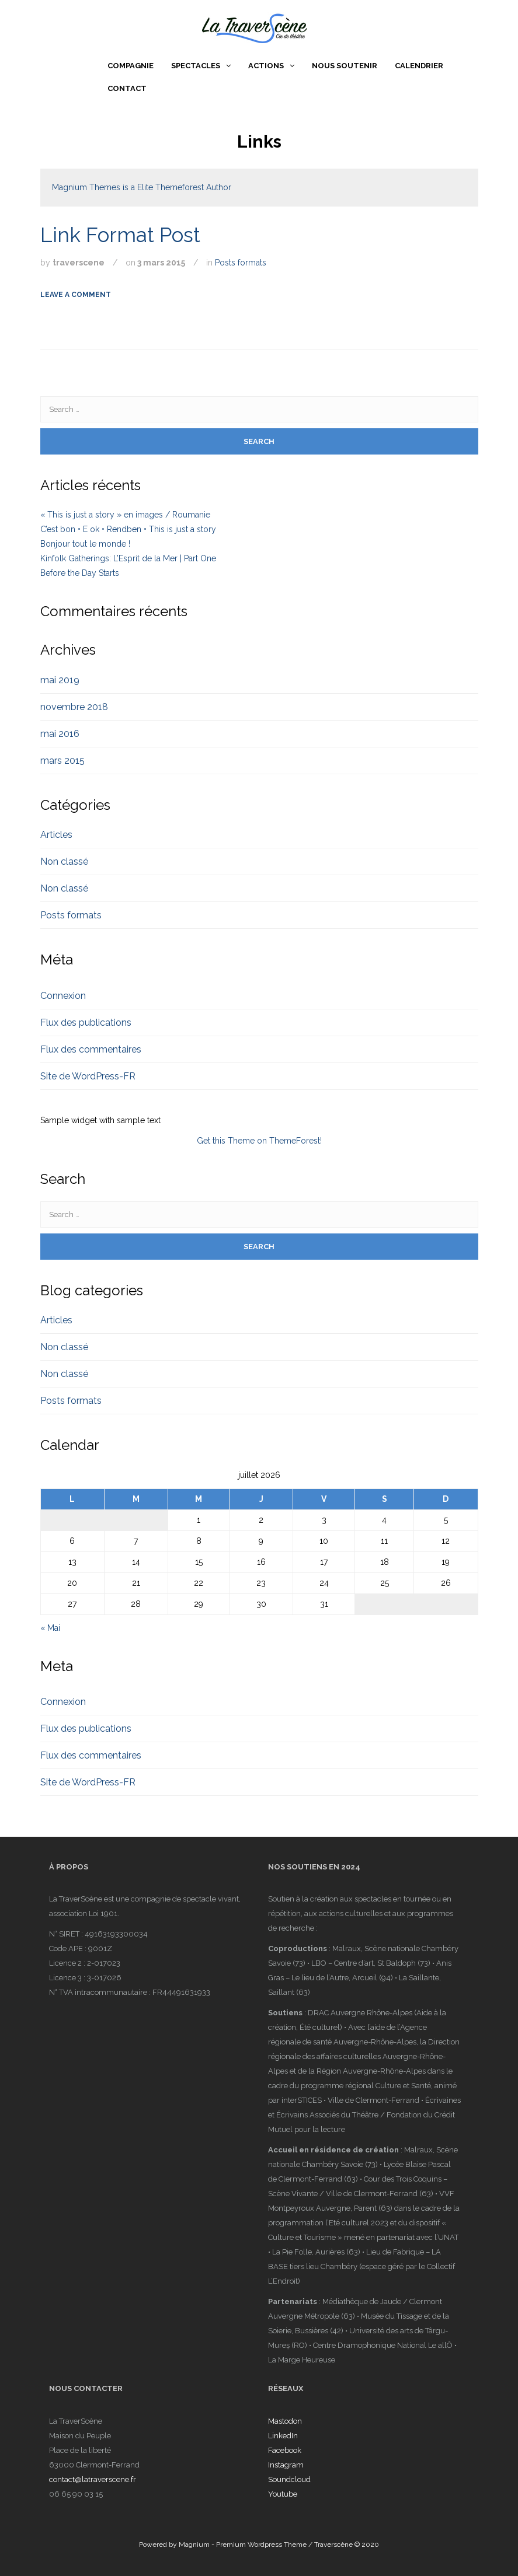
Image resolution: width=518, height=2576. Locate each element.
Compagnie (130, 65)
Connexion (63, 995)
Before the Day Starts (79, 573)
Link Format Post (120, 235)
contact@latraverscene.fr (92, 2479)
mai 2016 (59, 733)
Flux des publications (85, 1022)
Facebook (284, 2450)
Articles (56, 834)
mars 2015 (62, 760)
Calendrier (419, 65)
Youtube (282, 2494)
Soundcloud (289, 2479)
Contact (127, 88)
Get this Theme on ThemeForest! (259, 1140)
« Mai (50, 1628)
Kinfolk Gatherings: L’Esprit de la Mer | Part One (128, 558)
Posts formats (240, 262)
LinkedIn (283, 2435)
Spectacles (195, 65)
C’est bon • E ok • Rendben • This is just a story (128, 529)
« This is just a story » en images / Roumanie (125, 514)
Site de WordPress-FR (87, 1076)
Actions (266, 65)
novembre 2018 (74, 706)
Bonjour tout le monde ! (85, 543)
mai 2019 (59, 680)
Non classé (64, 861)
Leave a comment (75, 295)
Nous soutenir (344, 65)
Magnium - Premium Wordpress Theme (243, 2544)
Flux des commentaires (90, 1049)
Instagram (286, 2464)
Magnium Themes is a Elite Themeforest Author (141, 187)
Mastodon (285, 2421)
